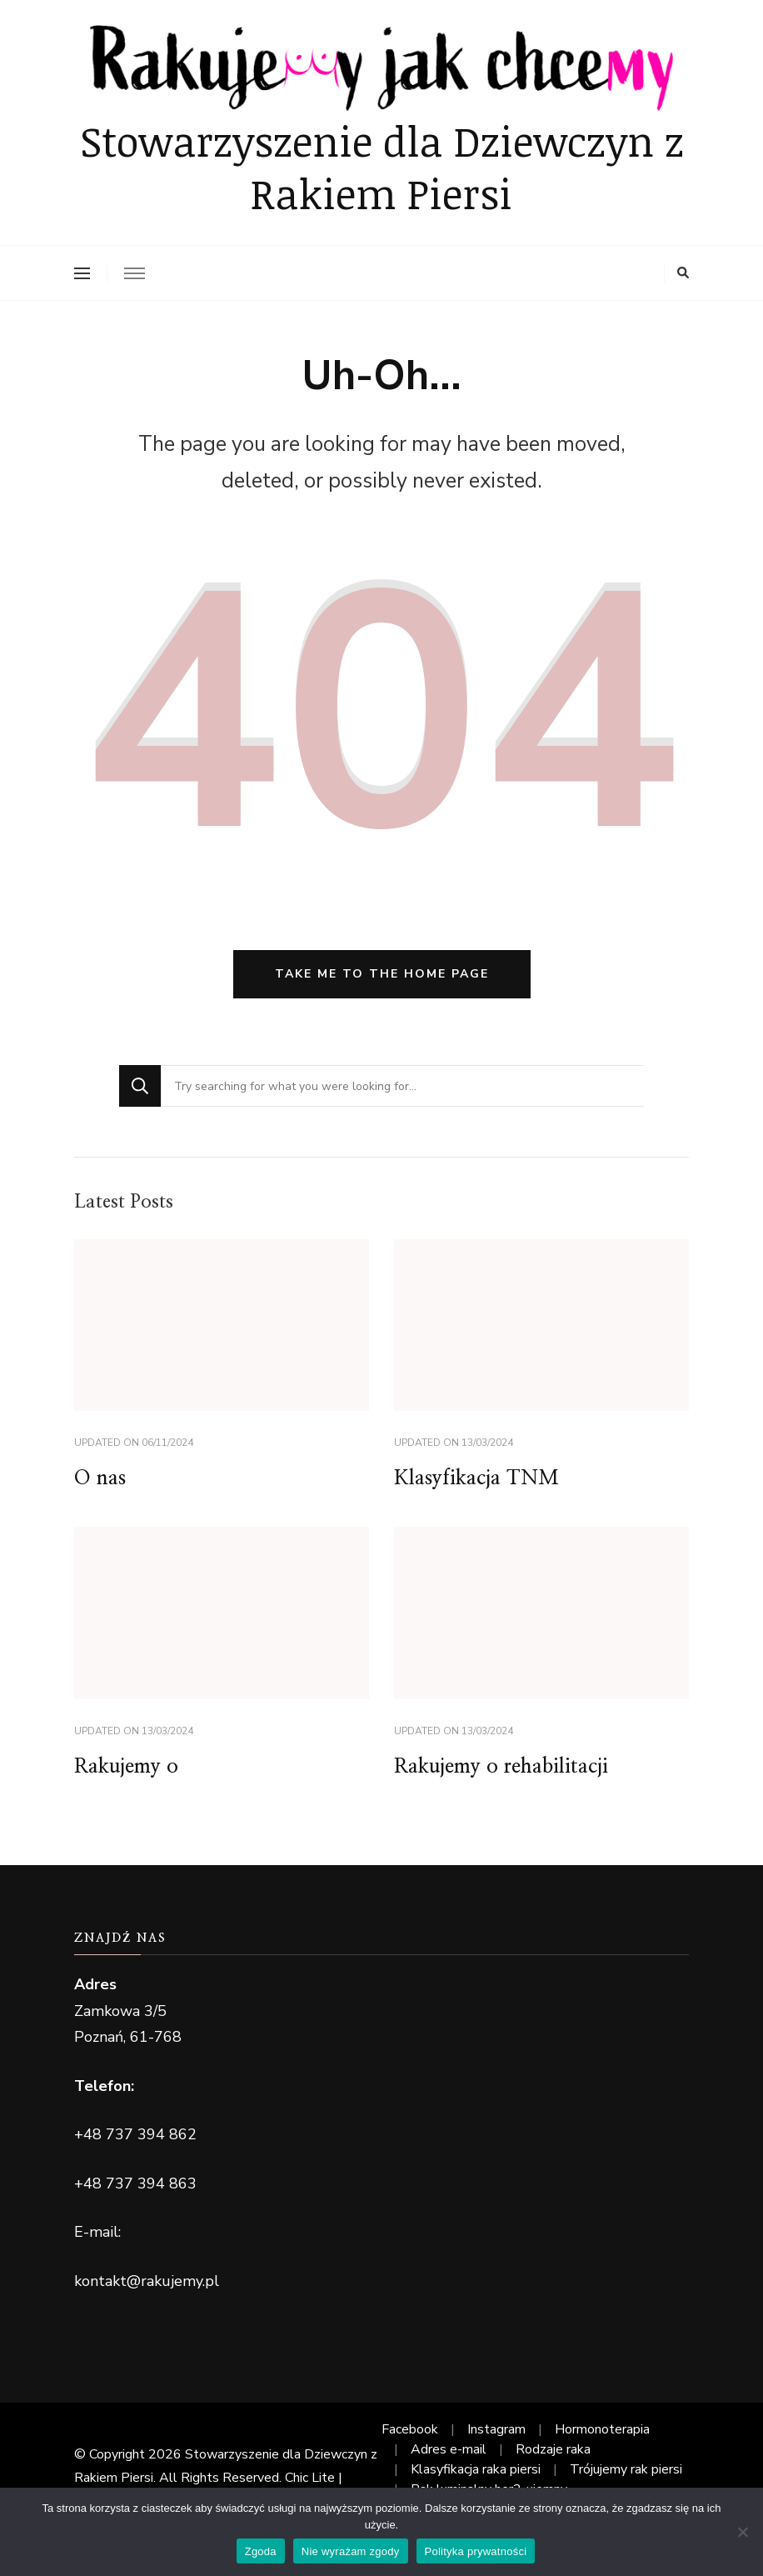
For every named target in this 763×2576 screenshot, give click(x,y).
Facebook (410, 2429)
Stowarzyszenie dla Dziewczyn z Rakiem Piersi (382, 167)
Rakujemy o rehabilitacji (501, 1767)
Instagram (496, 2429)
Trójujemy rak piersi (626, 2469)
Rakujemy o (126, 1767)
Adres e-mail (448, 2449)
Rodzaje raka (553, 2449)
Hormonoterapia (602, 2429)
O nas (100, 1478)
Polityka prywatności (476, 2551)
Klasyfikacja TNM (476, 1478)
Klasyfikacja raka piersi (476, 2469)
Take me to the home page (382, 974)
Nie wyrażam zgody (351, 2551)
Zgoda (261, 2551)
